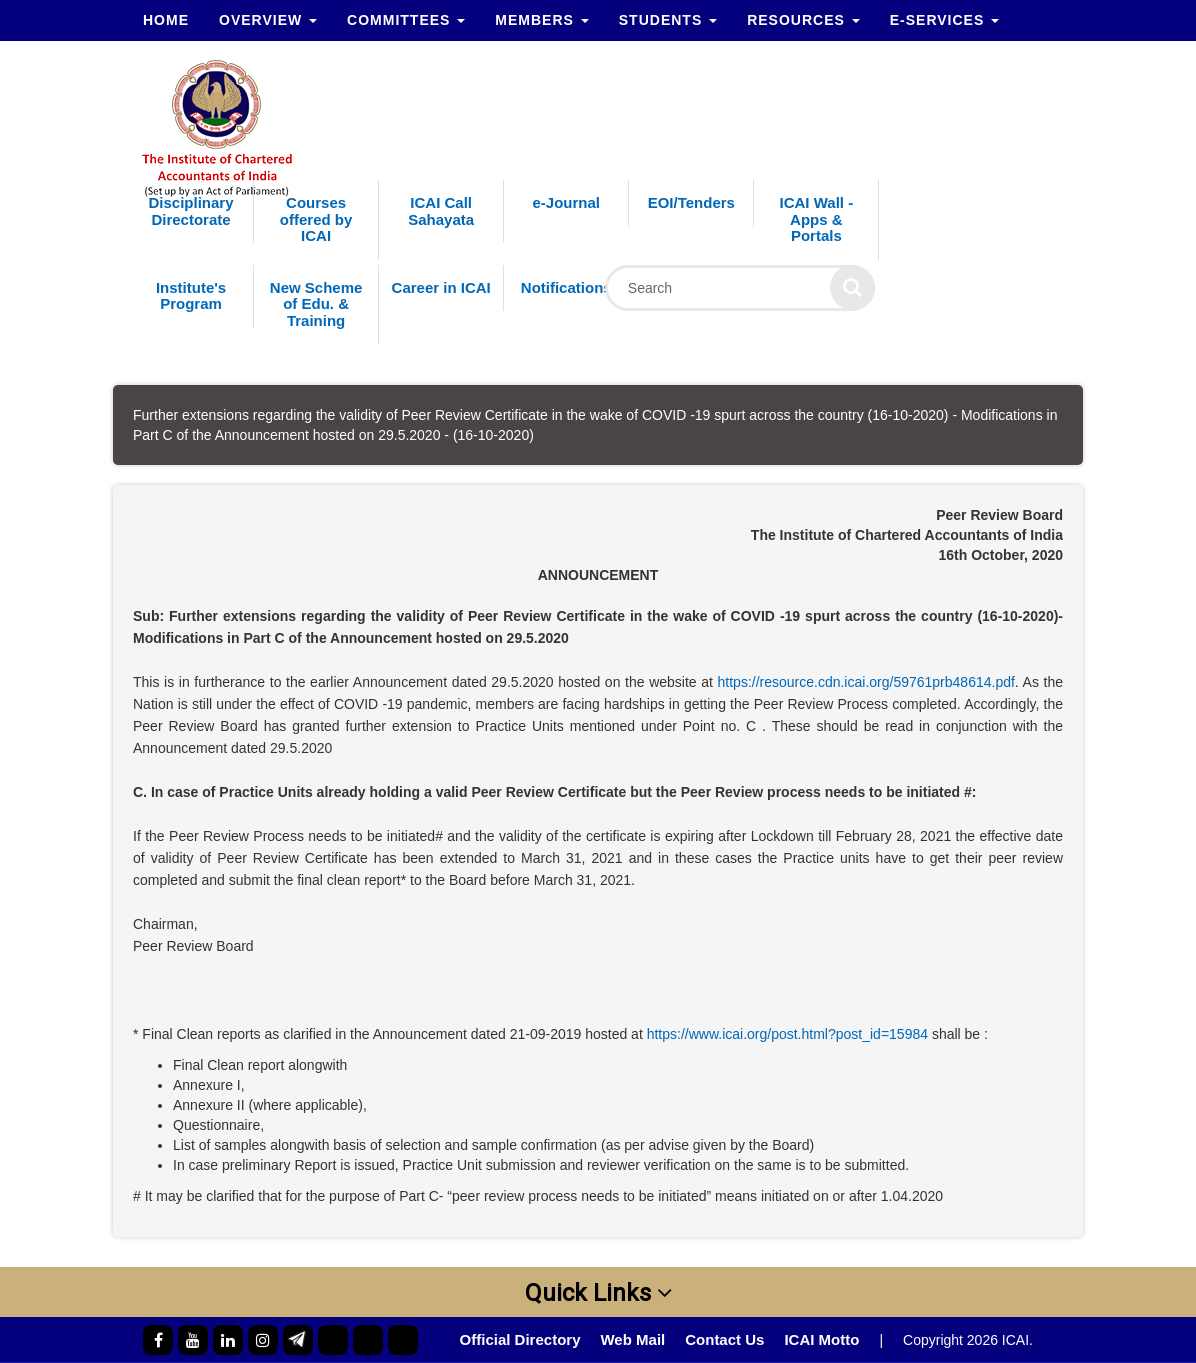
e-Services (944, 20)
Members (541, 20)
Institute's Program (191, 296)
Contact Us (724, 1339)
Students (668, 20)
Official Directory (520, 1339)
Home (166, 20)
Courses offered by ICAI (316, 219)
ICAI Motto (821, 1339)
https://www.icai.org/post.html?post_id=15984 (787, 1034)
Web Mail (632, 1339)
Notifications (566, 287)
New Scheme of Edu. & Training (316, 304)
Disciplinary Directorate (191, 211)
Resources (803, 20)
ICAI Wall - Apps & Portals (817, 219)
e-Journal (566, 202)
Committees (406, 20)
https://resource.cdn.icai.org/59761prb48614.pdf (866, 682)
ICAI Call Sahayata (441, 211)
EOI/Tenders (691, 202)
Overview (268, 20)
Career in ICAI (441, 287)
